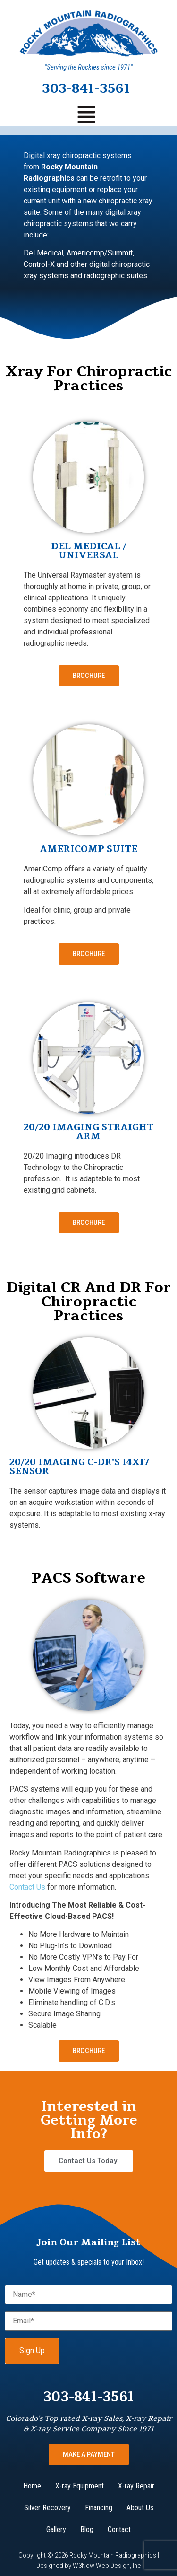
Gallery (56, 2529)
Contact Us (27, 1886)
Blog (86, 2529)
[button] (86, 115)
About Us (139, 2507)
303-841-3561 (86, 88)
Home (32, 2485)
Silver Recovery (47, 2507)
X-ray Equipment (79, 2485)
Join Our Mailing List (88, 2242)
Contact (119, 2529)
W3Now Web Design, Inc (107, 2565)
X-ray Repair (136, 2485)
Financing (98, 2507)
